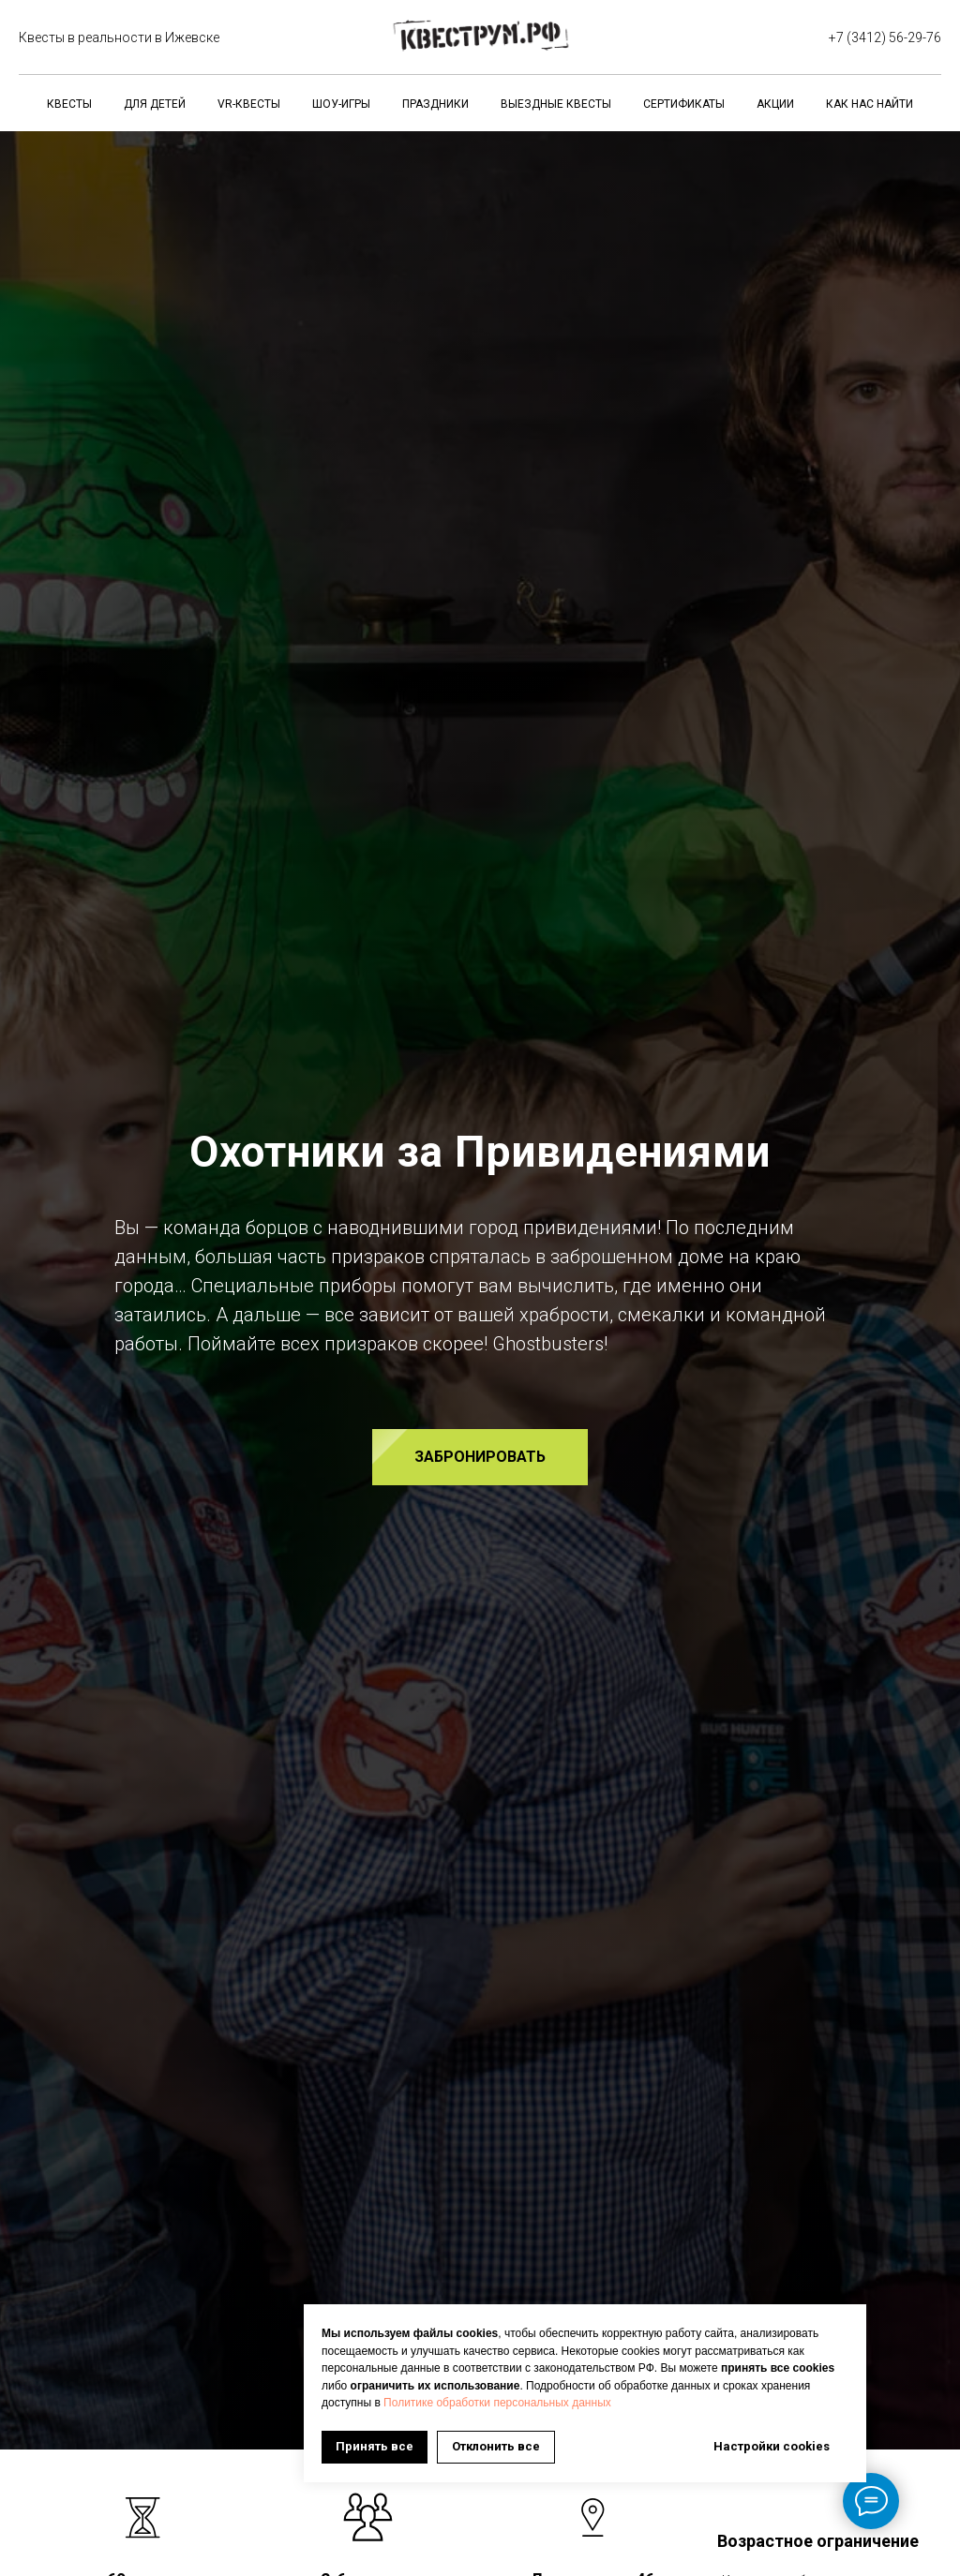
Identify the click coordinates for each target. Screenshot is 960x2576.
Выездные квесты (556, 104)
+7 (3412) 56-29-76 (885, 37)
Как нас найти (869, 104)
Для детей (155, 104)
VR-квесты (249, 104)
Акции (775, 104)
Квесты (69, 104)
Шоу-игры (341, 104)
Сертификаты (684, 104)
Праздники (435, 104)
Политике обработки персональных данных (497, 2402)
